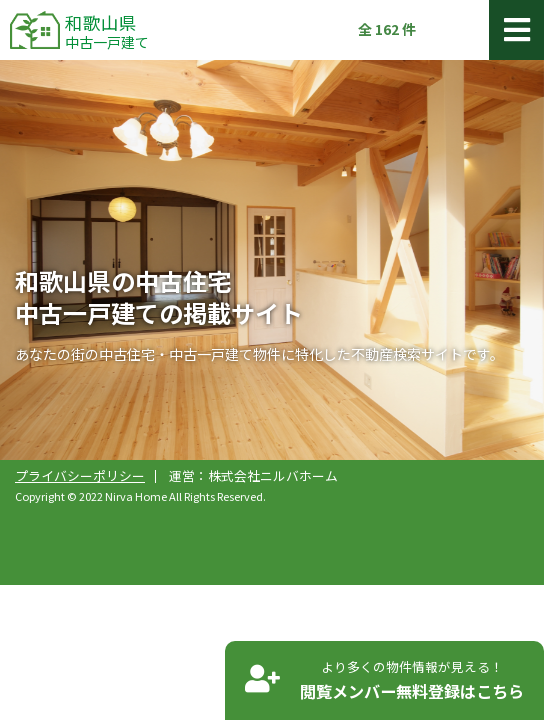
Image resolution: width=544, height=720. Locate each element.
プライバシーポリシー (80, 475)
